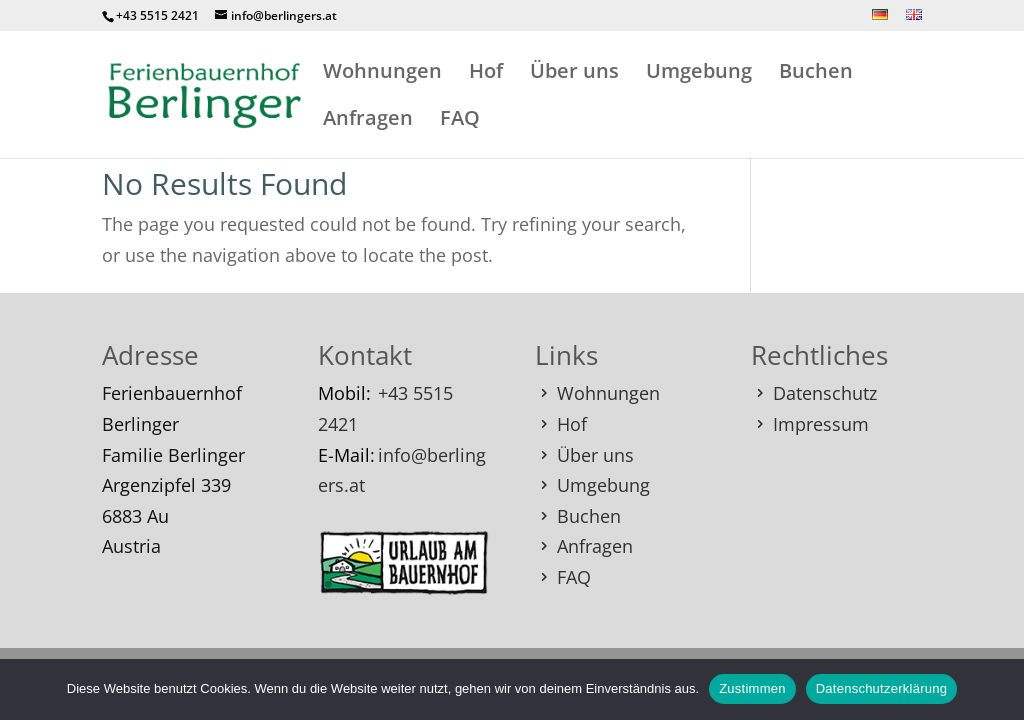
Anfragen (368, 121)
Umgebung (699, 74)
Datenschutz (825, 393)
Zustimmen (752, 688)
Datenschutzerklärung (881, 688)
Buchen (816, 74)
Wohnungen (382, 74)
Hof (486, 74)
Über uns (574, 74)
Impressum (821, 424)
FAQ (460, 121)
